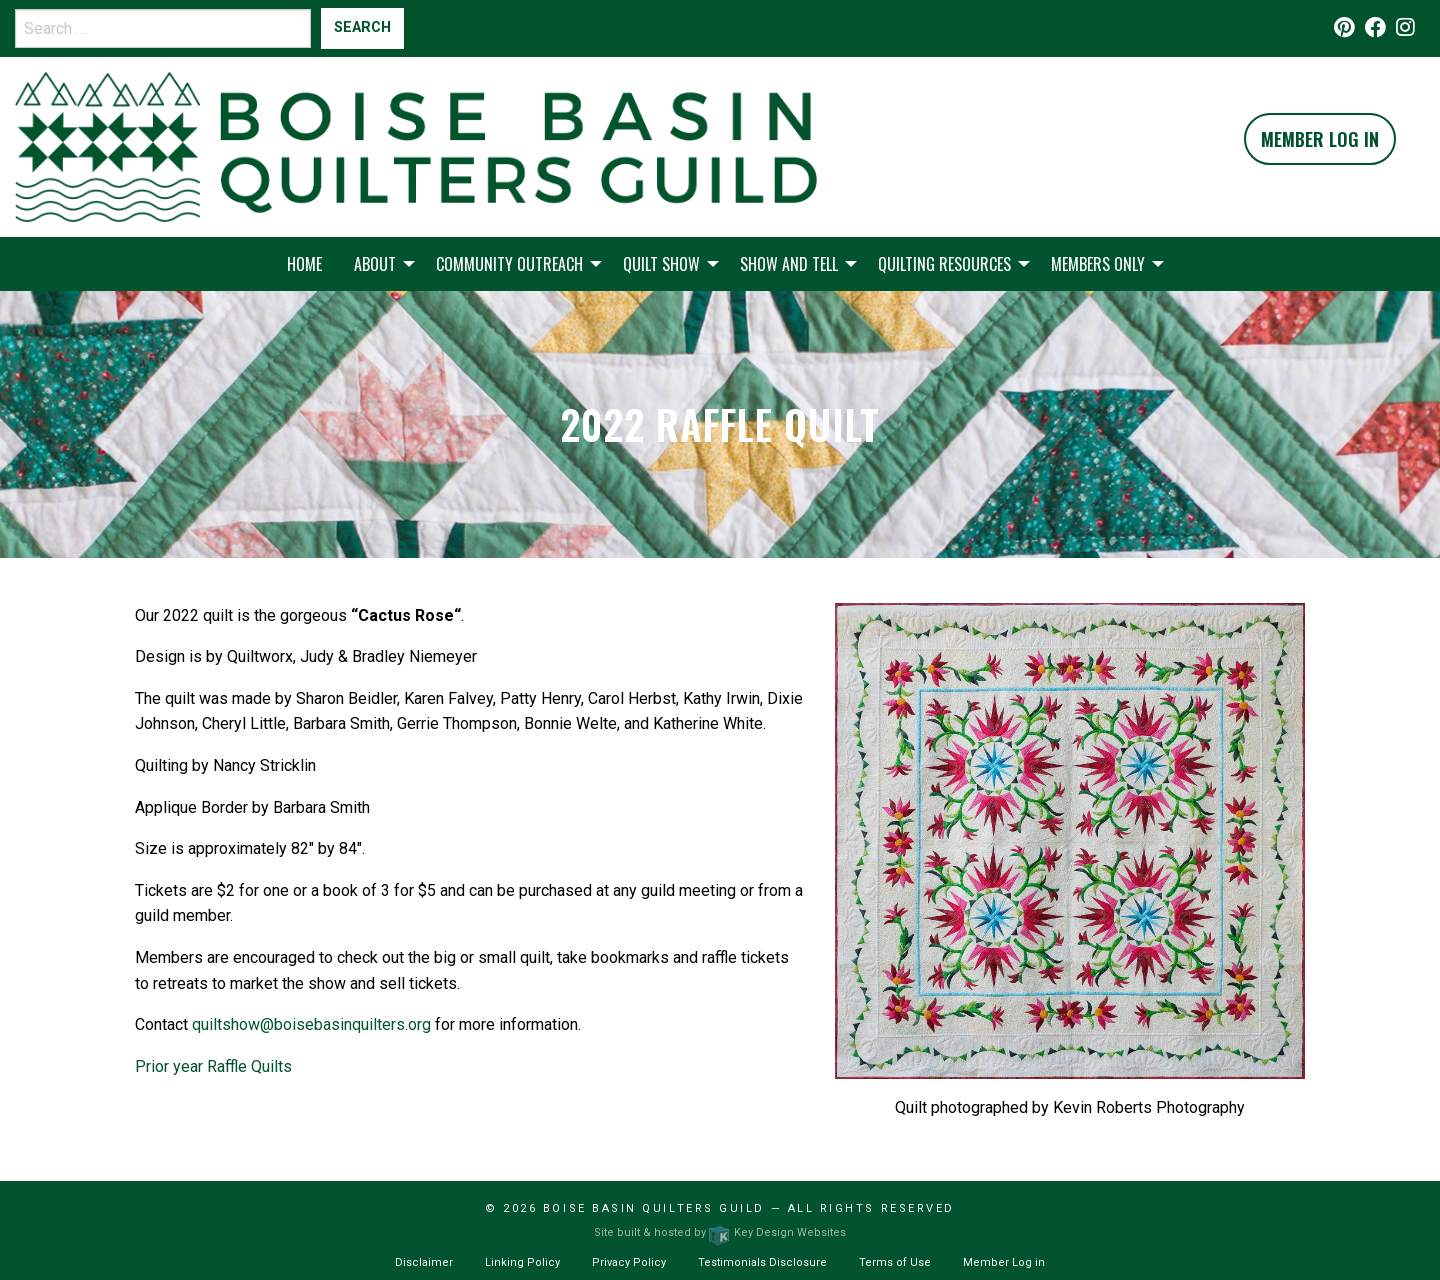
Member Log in (1004, 1262)
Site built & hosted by (719, 1232)
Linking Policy (522, 1262)
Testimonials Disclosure (762, 1262)
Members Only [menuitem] (1098, 264)
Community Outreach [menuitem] (509, 264)
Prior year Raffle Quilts (213, 1066)
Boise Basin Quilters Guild (654, 1208)
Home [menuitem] (304, 264)
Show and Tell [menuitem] (789, 264)
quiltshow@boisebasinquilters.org (311, 1024)
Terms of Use (895, 1262)
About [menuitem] (375, 264)
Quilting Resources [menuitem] (944, 264)
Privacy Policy (629, 1262)
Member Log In (1320, 139)
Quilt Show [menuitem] (661, 264)
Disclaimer (424, 1262)
